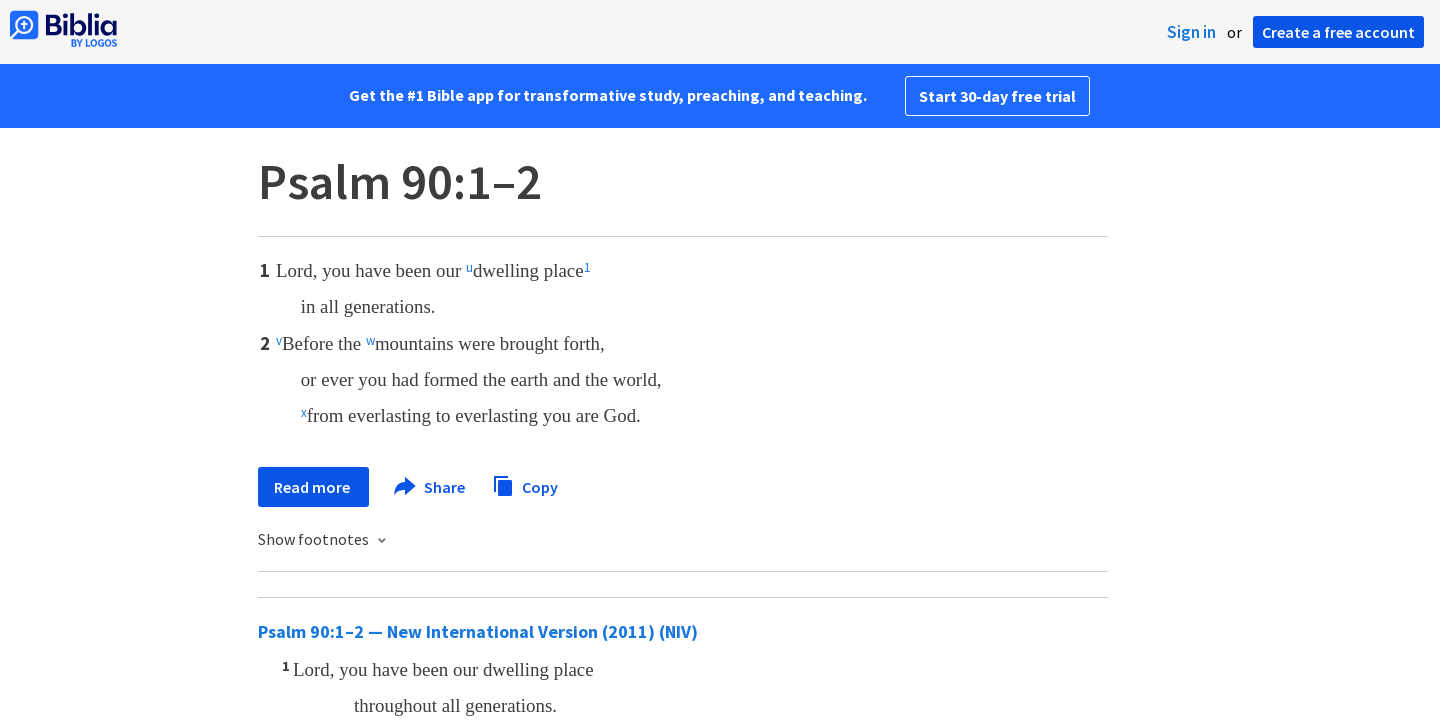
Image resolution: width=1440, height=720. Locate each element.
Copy (525, 484)
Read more (313, 487)
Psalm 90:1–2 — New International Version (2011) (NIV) (478, 631)
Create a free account (1338, 32)
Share (430, 487)
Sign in (1191, 32)
